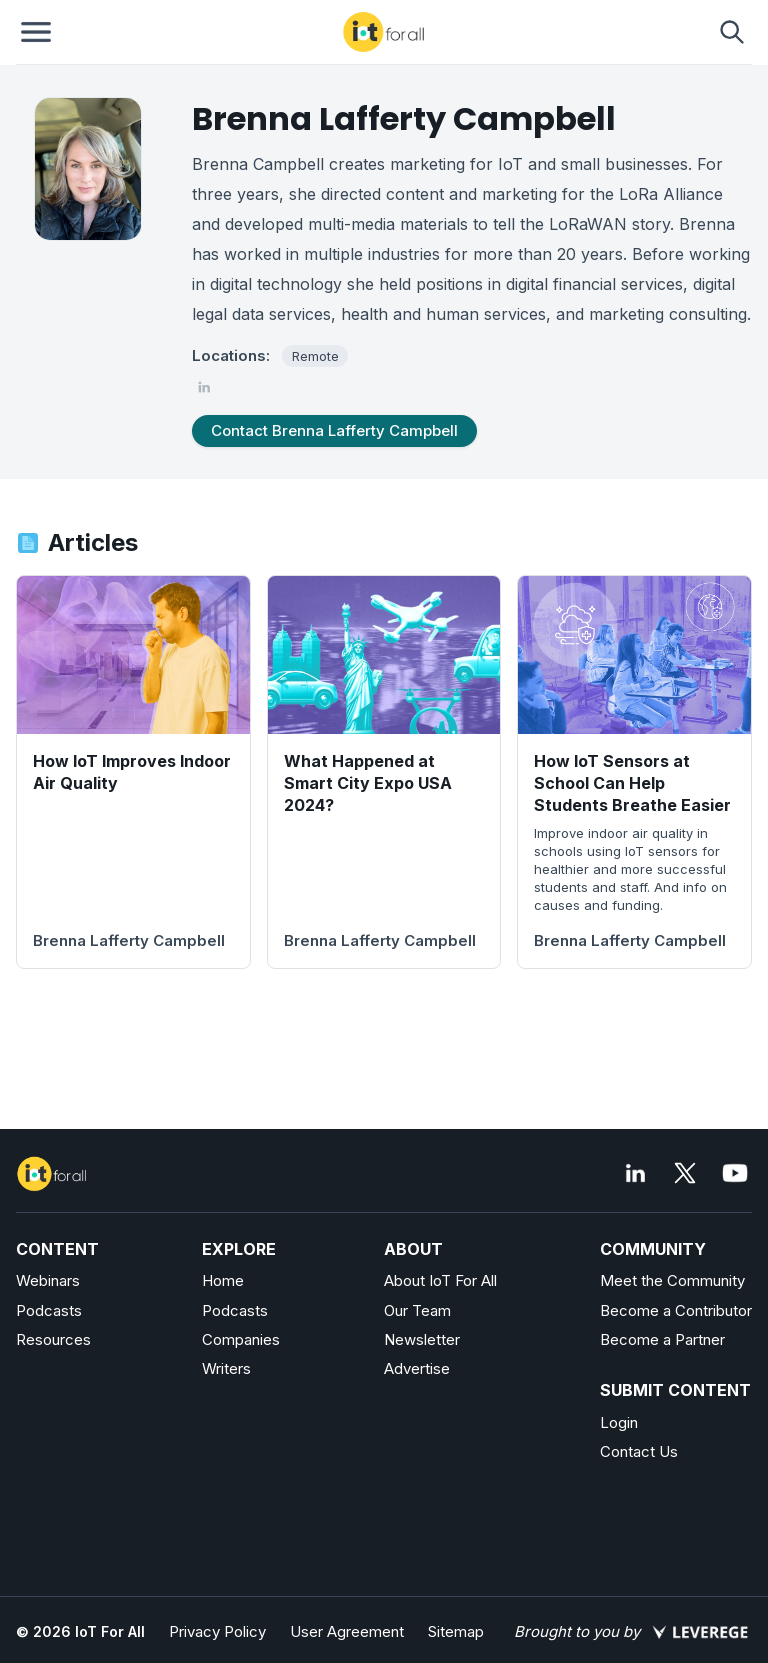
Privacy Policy (217, 1631)
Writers (226, 1368)
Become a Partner (662, 1339)
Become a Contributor (676, 1310)
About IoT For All (440, 1280)
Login (619, 1422)
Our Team (417, 1310)
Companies (241, 1339)
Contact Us (639, 1451)
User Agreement (347, 1631)
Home (223, 1280)
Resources (53, 1339)
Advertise (417, 1368)
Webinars (48, 1280)
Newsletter (422, 1339)
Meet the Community (672, 1280)
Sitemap (456, 1631)
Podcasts (49, 1310)
